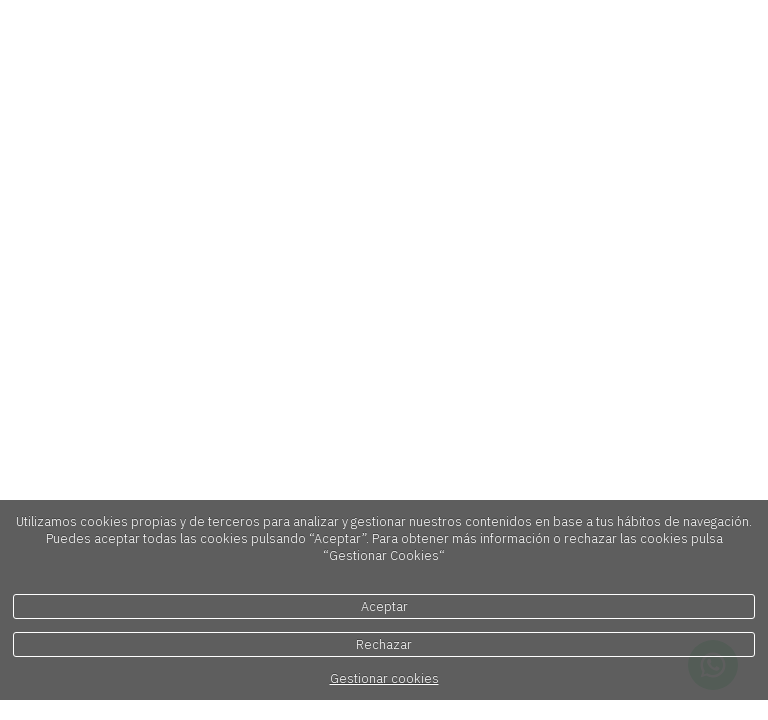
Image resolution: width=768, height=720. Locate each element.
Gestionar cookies (384, 678)
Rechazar (384, 644)
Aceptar (384, 606)
